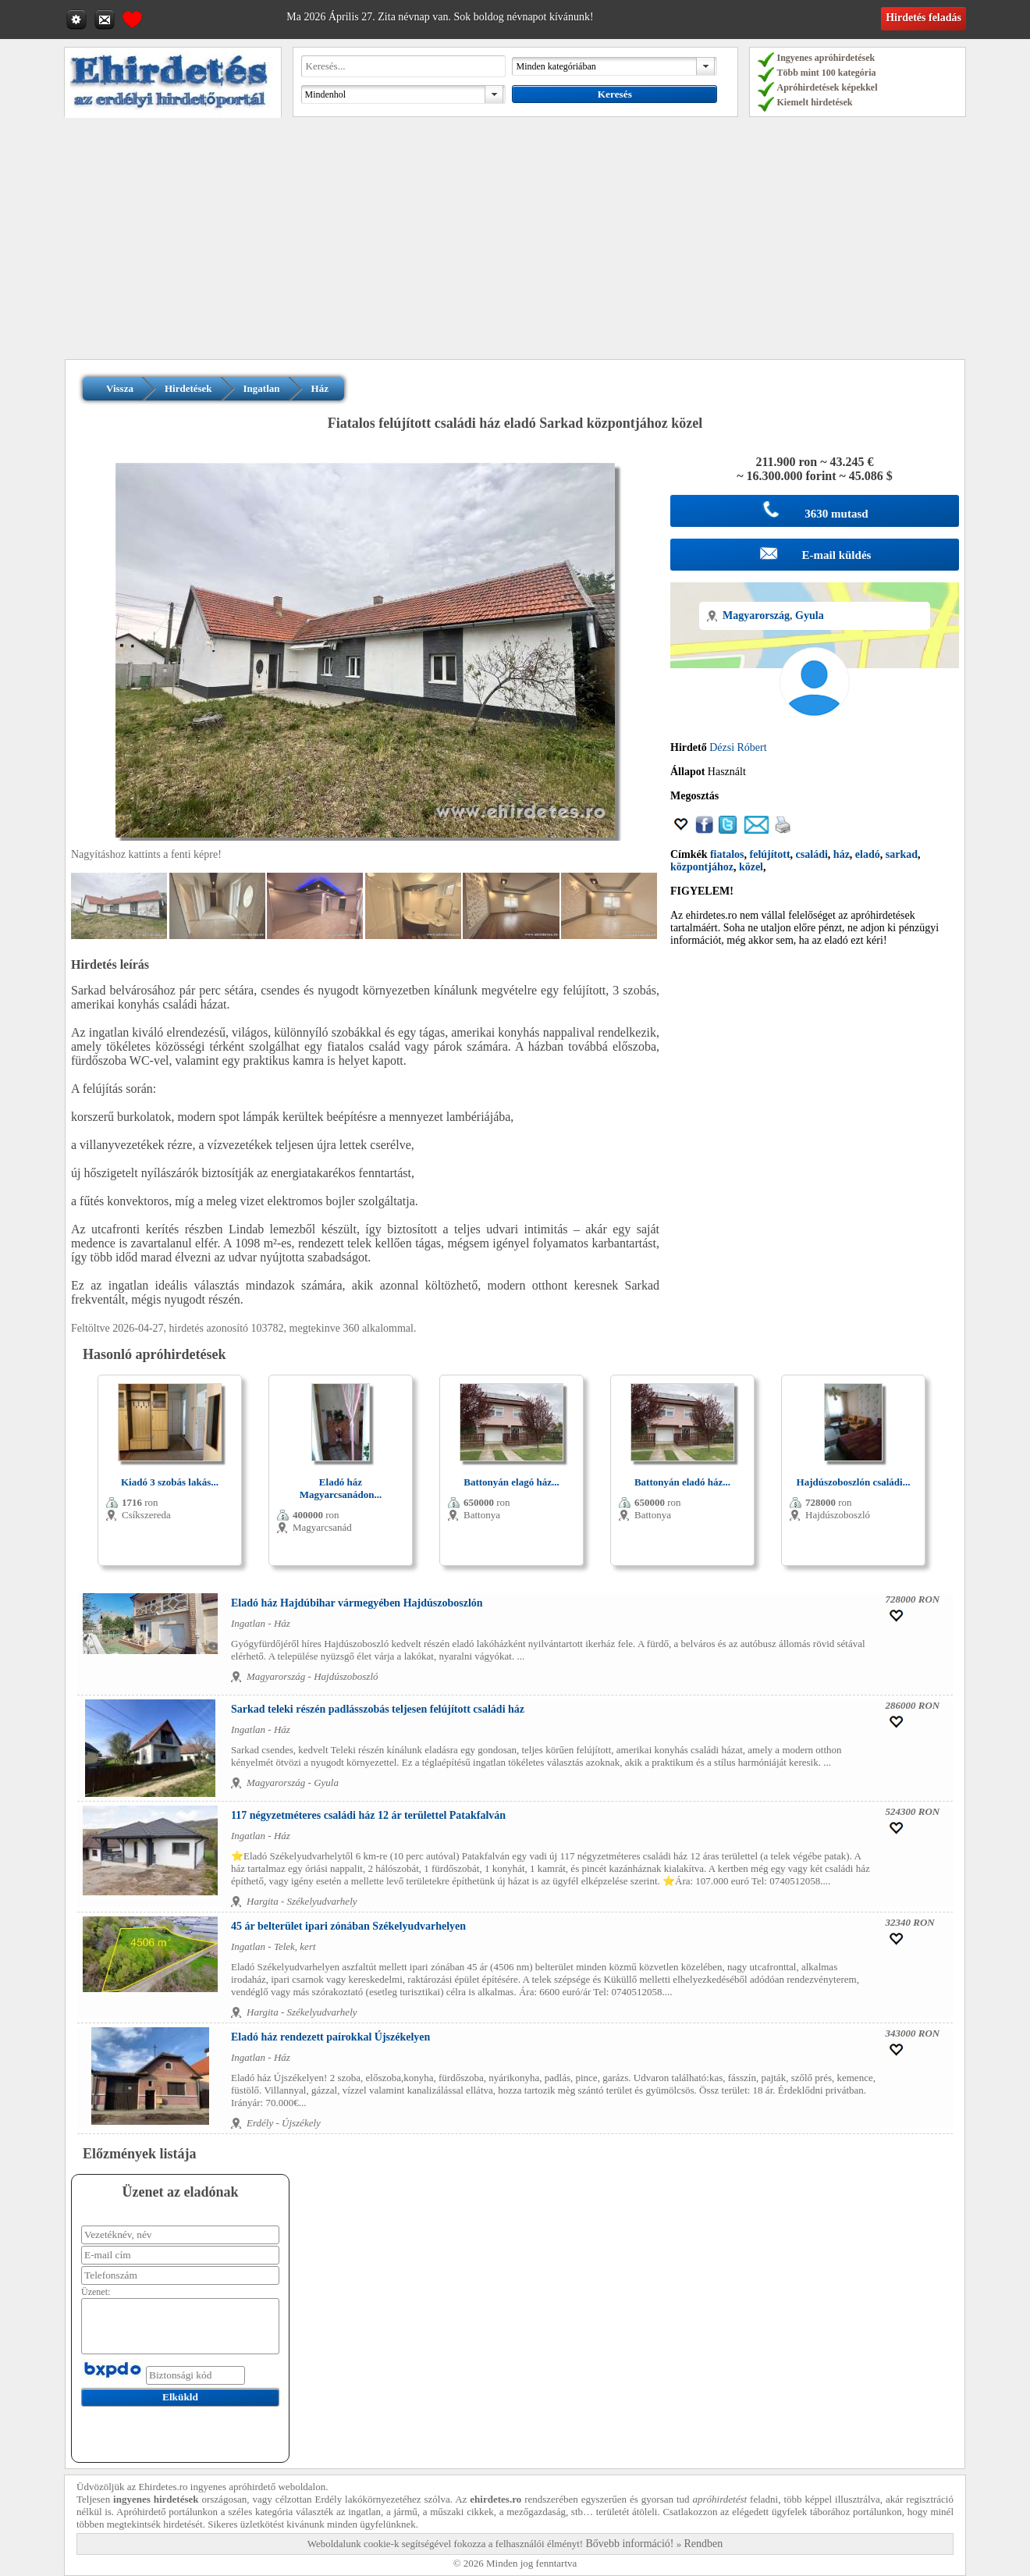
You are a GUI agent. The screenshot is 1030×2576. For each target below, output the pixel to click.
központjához (701, 867)
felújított (770, 854)
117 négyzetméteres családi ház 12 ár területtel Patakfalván (368, 1815)
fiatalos (727, 854)
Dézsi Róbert (737, 747)
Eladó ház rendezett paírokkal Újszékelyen (330, 2037)
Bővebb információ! (629, 2543)
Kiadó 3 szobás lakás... (169, 1482)
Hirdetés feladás (923, 17)
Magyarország (756, 615)
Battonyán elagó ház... (511, 1482)
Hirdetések (188, 388)
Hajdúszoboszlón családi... (854, 1482)
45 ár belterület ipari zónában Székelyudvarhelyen (348, 1926)
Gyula (809, 615)
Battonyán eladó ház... (682, 1482)
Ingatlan (261, 388)
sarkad (902, 854)
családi (812, 854)
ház (841, 854)
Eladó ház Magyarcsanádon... (341, 1488)
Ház (320, 388)
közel (751, 867)
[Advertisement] (515, 242)
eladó (867, 854)
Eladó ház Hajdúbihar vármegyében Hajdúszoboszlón (357, 1603)
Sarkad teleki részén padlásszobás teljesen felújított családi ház (377, 1709)
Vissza (119, 388)
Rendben (703, 2543)
